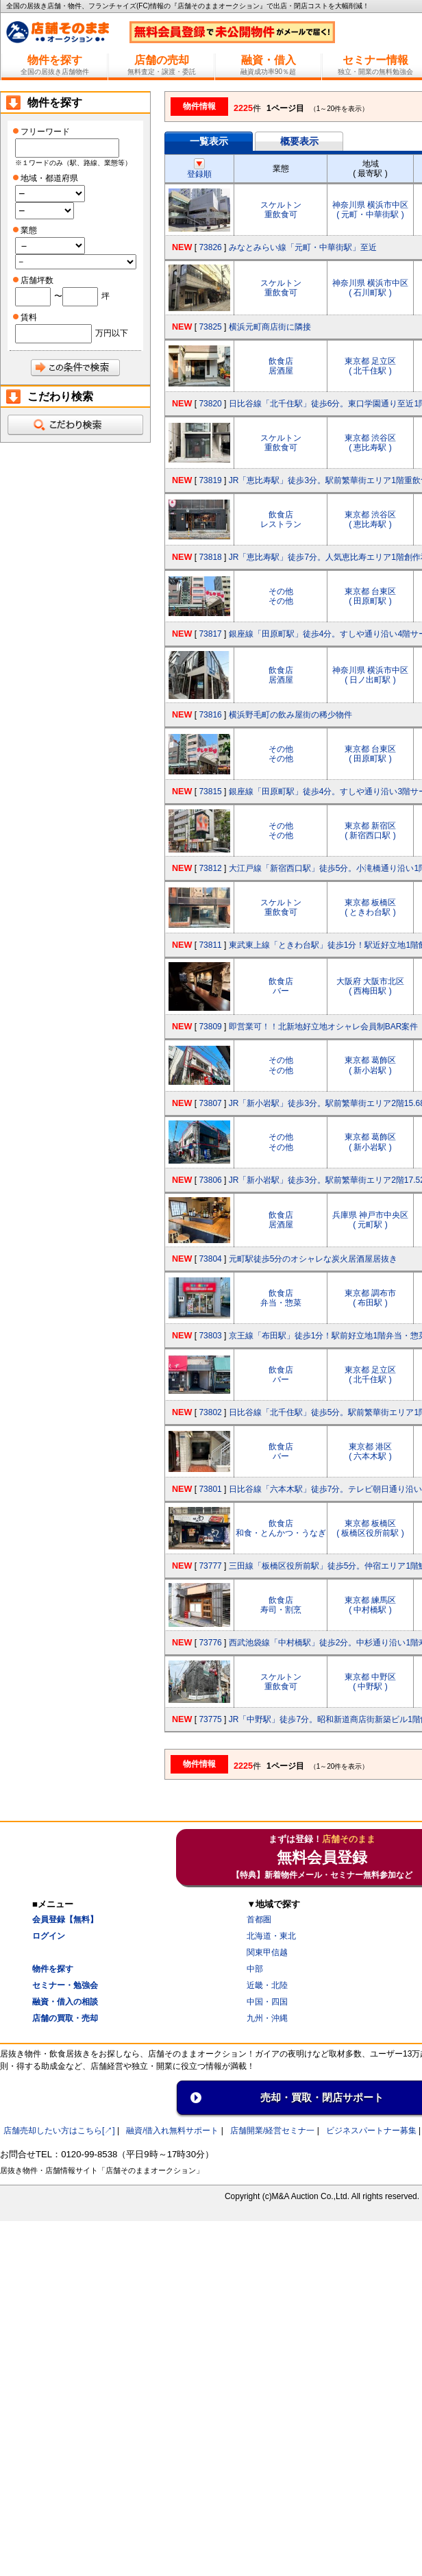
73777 (210, 1566)
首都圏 (259, 1919)
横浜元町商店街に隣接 (270, 327)
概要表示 (299, 141)
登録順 (199, 169)
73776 (210, 1642)
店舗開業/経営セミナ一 (272, 2130)
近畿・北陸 (267, 1985)
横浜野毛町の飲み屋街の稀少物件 (290, 715)
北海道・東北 (271, 1936)
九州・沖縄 (267, 2018)
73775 (210, 1719)
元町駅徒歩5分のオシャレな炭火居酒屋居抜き (313, 1259)
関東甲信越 (267, 1952)
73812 (210, 868)
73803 (210, 1335)
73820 (210, 403)
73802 (210, 1412)
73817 (210, 634)
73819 (210, 480)
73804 (210, 1259)
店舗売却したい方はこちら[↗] (59, 2130)
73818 (210, 557)
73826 (210, 247)
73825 (210, 327)
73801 (210, 1489)
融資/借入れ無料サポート (172, 2130)
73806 (210, 1180)
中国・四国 (267, 2002)
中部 (255, 1969)
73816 (210, 715)
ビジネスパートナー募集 (371, 2130)
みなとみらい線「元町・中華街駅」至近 (303, 247)
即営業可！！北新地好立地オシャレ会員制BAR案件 (324, 1026)
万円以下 (111, 333)
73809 (210, 1026)
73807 (210, 1103)
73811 (210, 945)
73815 (210, 791)
